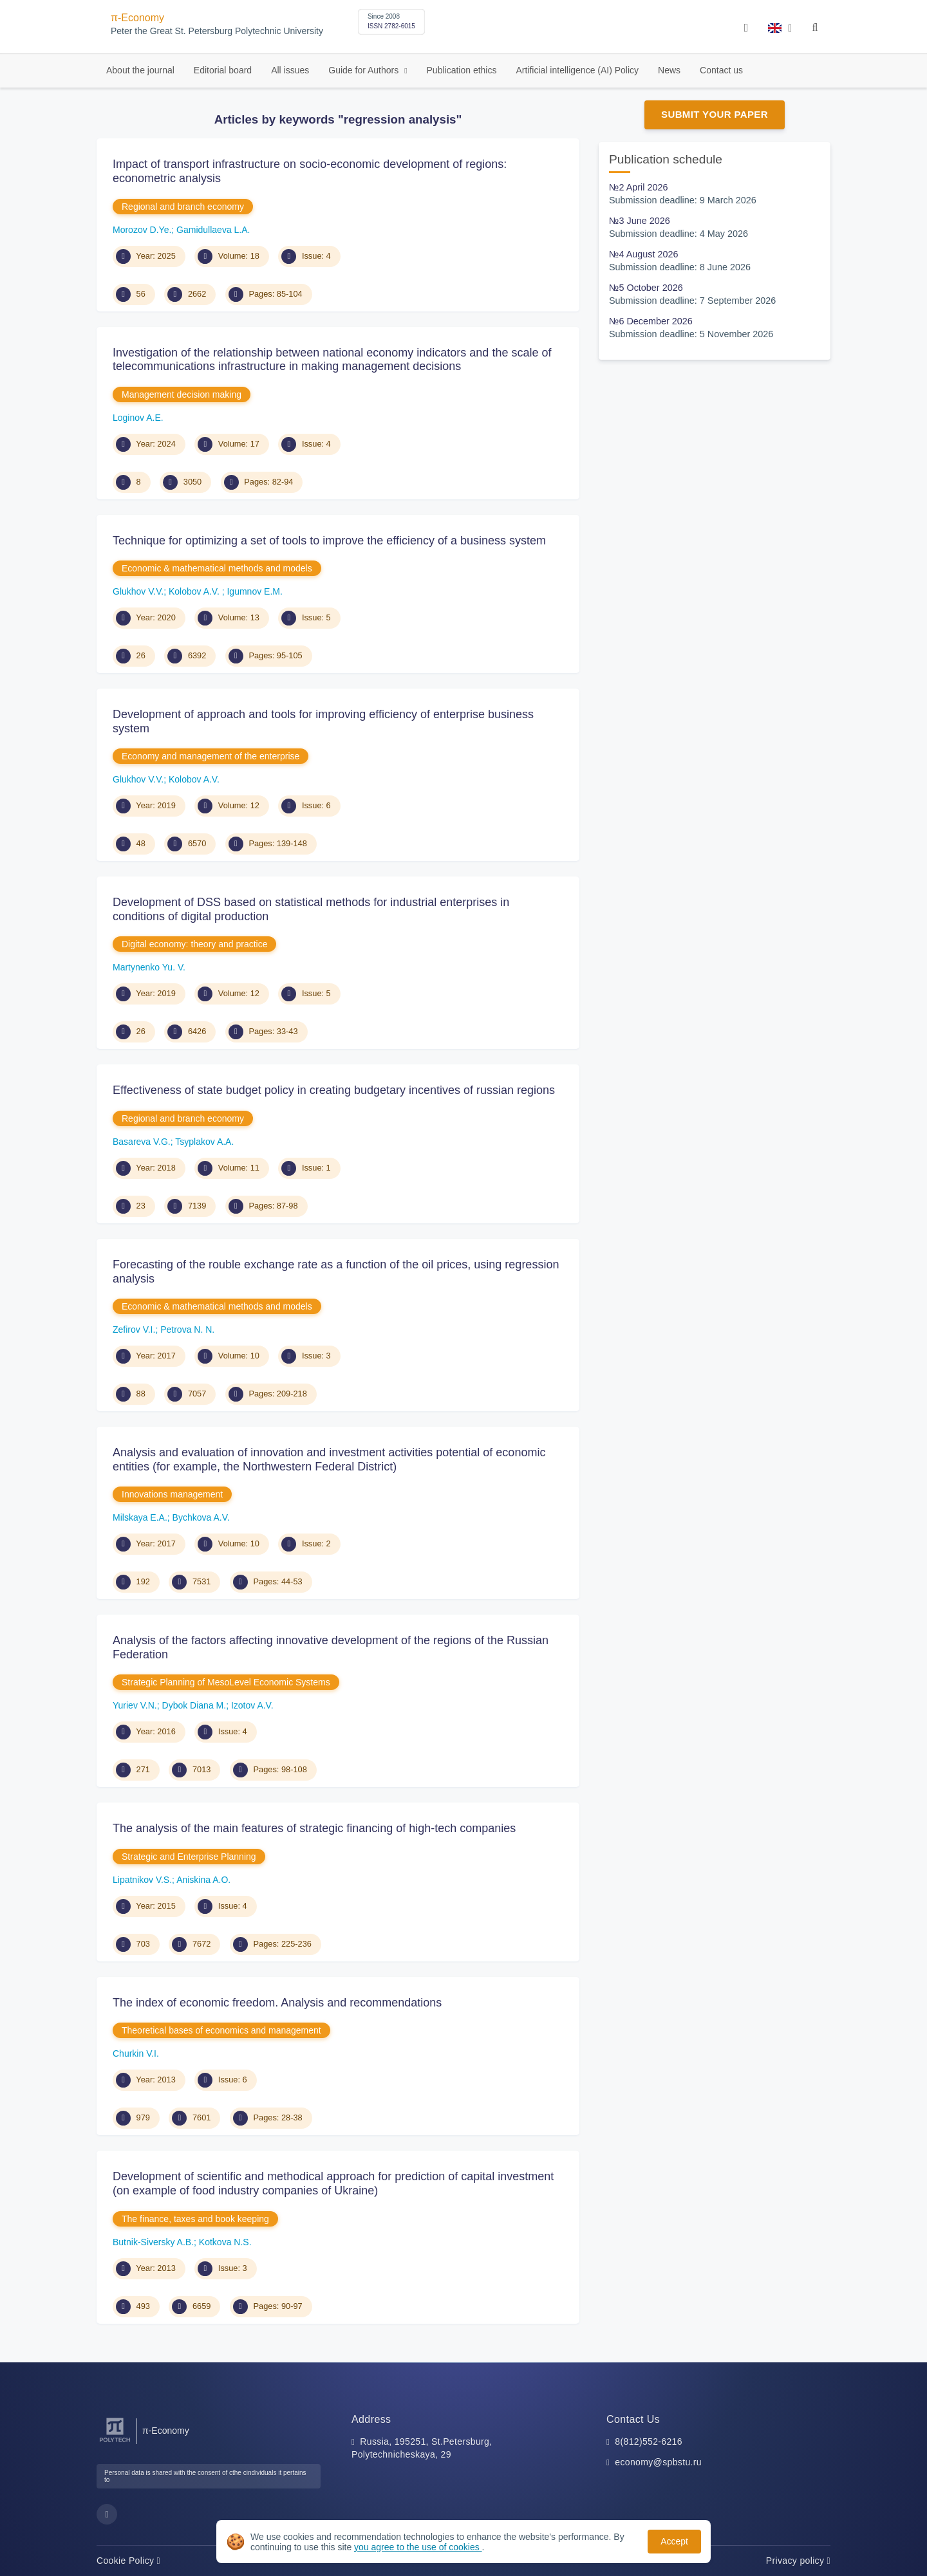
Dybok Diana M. (194, 1705)
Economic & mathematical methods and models (217, 568)
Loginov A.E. (138, 417)
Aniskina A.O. (203, 1880)
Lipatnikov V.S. (142, 1880)
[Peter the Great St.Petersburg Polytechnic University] (115, 2442)
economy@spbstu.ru (658, 2462)
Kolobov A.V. (195, 591)
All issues (290, 70)
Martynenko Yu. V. (149, 967)
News (669, 70)
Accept (674, 2541)
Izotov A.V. (252, 1705)
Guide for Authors (364, 70)
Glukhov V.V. (138, 591)
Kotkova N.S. (225, 2242)
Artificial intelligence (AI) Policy (577, 70)
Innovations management (172, 1494)
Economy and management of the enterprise (210, 756)
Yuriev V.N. (135, 1705)
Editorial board (223, 70)
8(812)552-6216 (648, 2441)
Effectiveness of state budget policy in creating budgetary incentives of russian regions (334, 1090)
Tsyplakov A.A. (204, 1141)
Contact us (721, 70)
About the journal (140, 70)
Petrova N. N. (187, 1329)
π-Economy (137, 17)
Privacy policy (798, 2560)
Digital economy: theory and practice (194, 944)
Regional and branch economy (183, 206)
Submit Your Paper (714, 114)
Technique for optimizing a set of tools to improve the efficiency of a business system (329, 540)
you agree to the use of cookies (418, 2547)
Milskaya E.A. (140, 1517)
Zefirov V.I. (134, 1329)
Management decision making (181, 394)
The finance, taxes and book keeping (195, 2219)
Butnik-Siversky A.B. (153, 2242)
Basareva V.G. (142, 1141)
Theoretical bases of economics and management (221, 2030)
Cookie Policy (128, 2560)
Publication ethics (462, 70)
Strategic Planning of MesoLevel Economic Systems (226, 1682)
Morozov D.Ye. (142, 230)
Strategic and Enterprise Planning (189, 1856)
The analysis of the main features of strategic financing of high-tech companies (314, 1828)
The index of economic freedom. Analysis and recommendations (277, 2002)
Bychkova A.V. (201, 1517)
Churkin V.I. (136, 2053)
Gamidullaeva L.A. (213, 230)
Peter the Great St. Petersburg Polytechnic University (217, 31)
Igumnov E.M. (254, 591)
